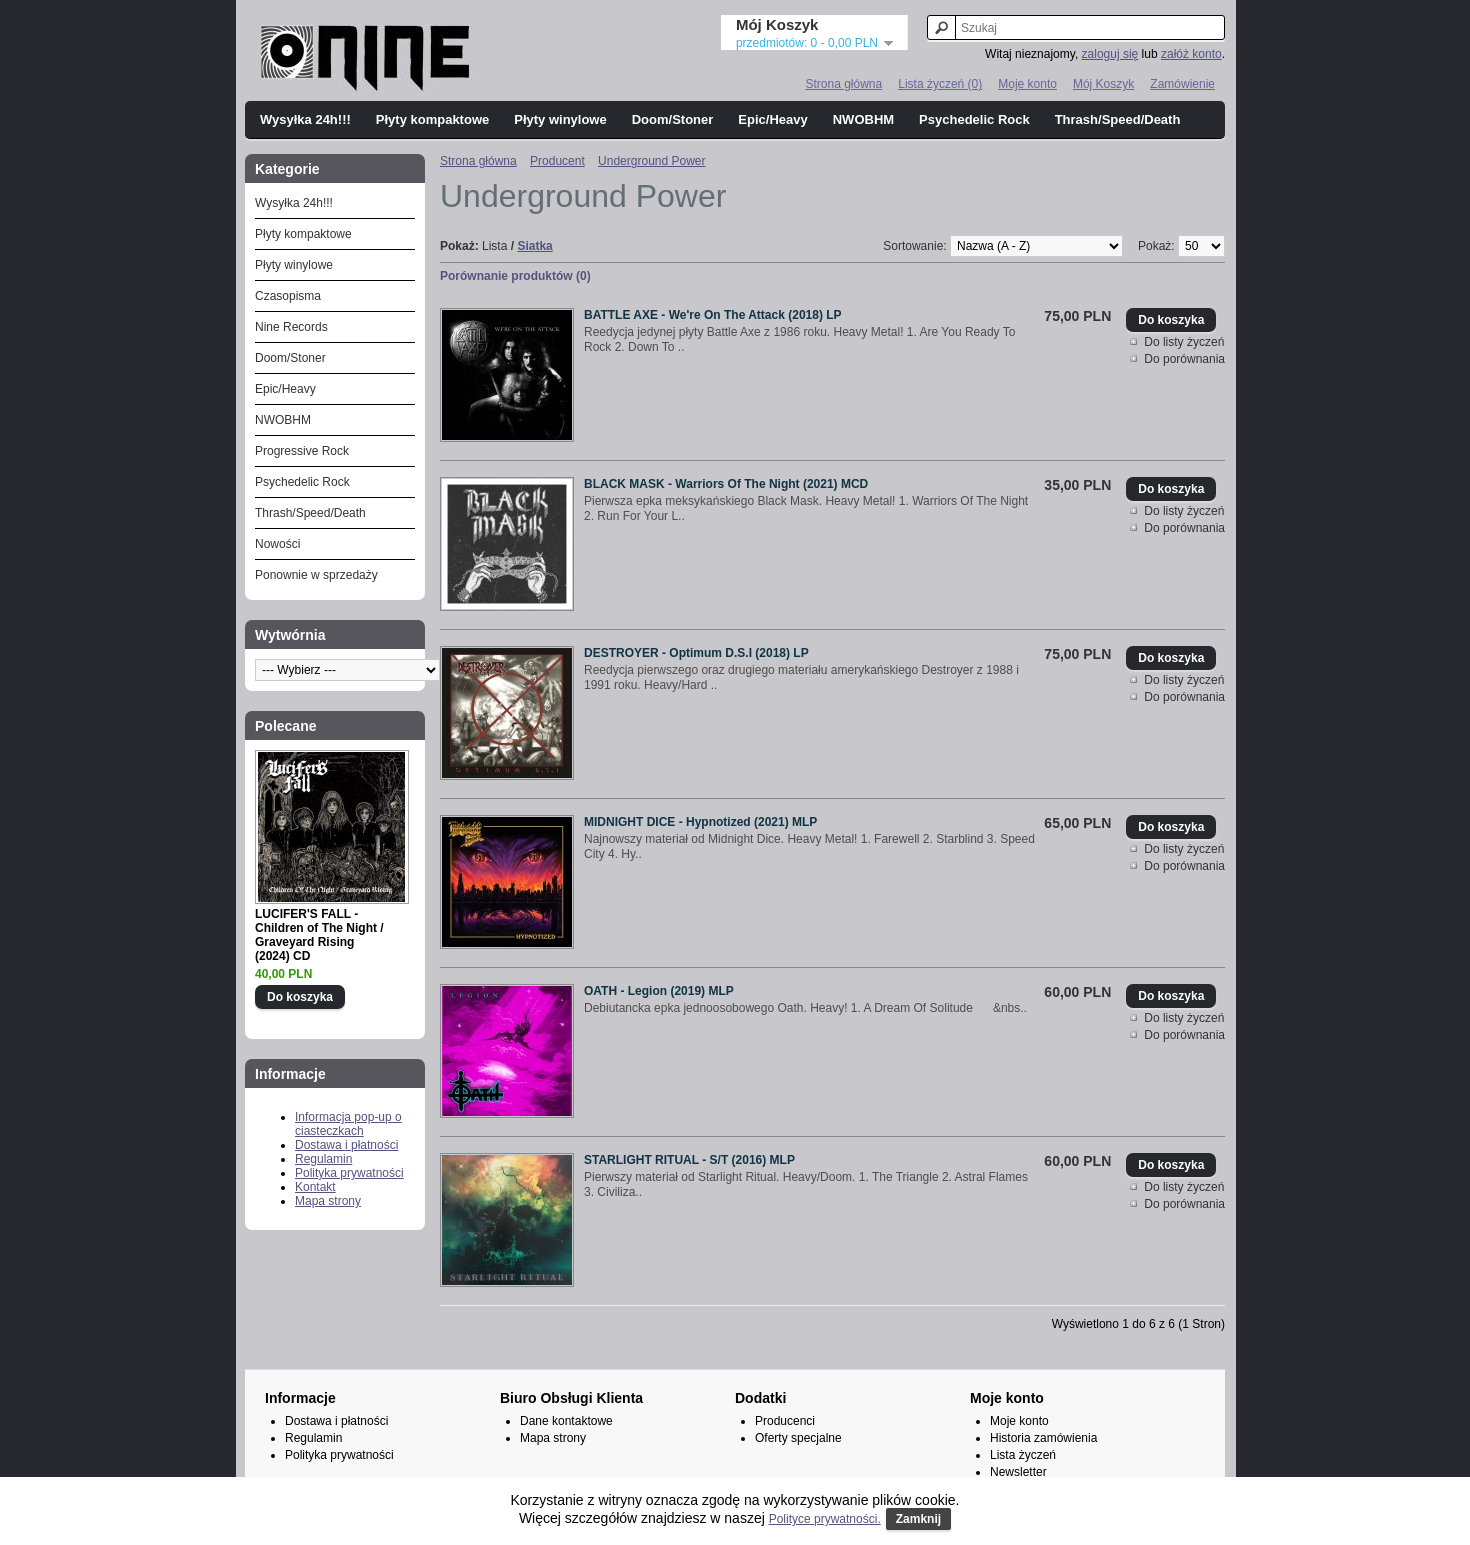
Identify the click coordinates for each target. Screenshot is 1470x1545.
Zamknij (918, 1519)
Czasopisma (288, 296)
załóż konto (1191, 54)
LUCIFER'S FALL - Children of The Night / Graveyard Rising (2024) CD (319, 935)
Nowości (277, 544)
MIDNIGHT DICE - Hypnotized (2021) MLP (700, 822)
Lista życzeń (1023, 1455)
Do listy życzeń (1184, 342)
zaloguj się (1110, 54)
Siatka (534, 246)
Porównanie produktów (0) (515, 276)
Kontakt (315, 1187)
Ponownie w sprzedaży (316, 575)
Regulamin (323, 1159)
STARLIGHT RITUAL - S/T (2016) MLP (689, 1160)
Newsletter (1018, 1472)
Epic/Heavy (772, 119)
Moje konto (1027, 84)
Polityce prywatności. (825, 1519)
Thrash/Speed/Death (1118, 119)
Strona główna (843, 84)
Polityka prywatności (349, 1173)
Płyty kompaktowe (432, 119)
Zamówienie (1182, 84)
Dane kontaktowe (566, 1421)
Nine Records (291, 327)
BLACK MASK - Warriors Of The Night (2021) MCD (726, 484)
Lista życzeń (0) (940, 84)
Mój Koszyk (1103, 84)
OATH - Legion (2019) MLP (659, 991)
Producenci (785, 1421)
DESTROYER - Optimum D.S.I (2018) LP (696, 653)
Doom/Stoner (673, 119)
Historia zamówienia (1043, 1438)
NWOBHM (863, 119)
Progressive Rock (302, 451)
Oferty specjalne (798, 1438)
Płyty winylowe (560, 119)
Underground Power (651, 161)
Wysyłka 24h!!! (305, 119)
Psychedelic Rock (974, 119)
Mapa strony (328, 1201)
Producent (557, 161)
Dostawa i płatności (346, 1145)
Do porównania (1184, 359)
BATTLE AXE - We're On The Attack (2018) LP (713, 315)
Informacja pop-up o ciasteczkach (348, 1124)
